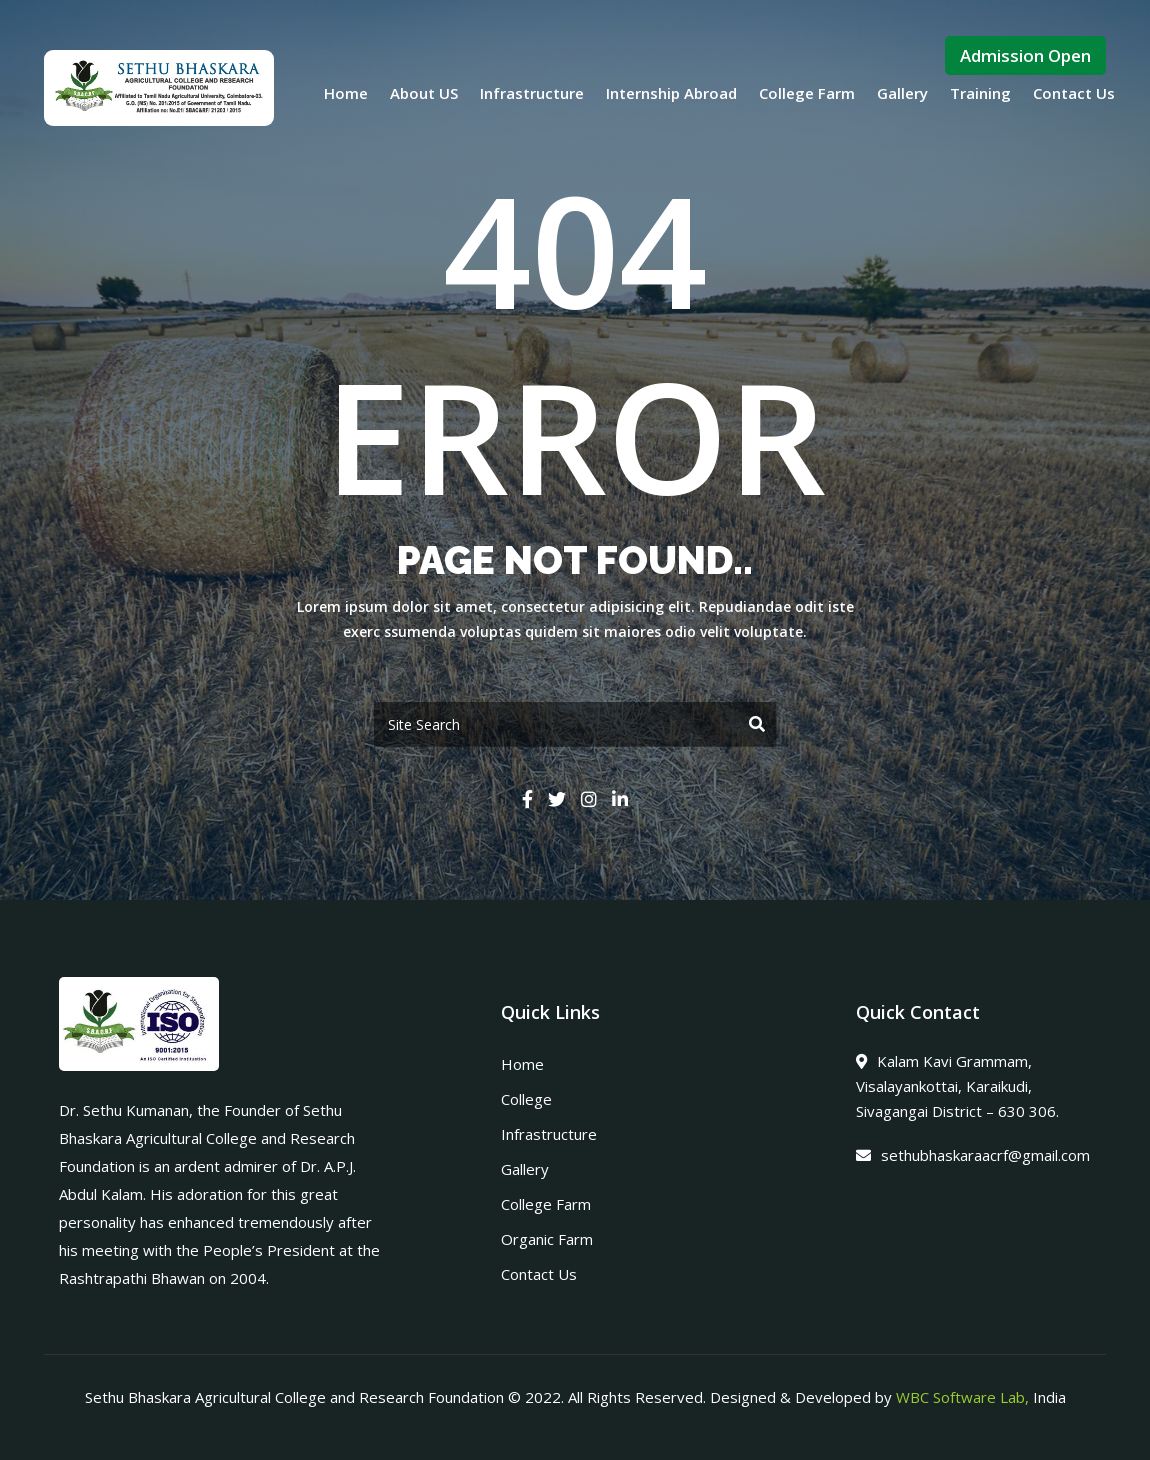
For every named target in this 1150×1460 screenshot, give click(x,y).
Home (346, 93)
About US (424, 93)
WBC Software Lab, (962, 1397)
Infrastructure (532, 93)
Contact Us (1074, 93)
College (526, 1099)
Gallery (902, 93)
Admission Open (1025, 55)
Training (980, 93)
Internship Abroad (671, 93)
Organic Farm (547, 1239)
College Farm (807, 93)
